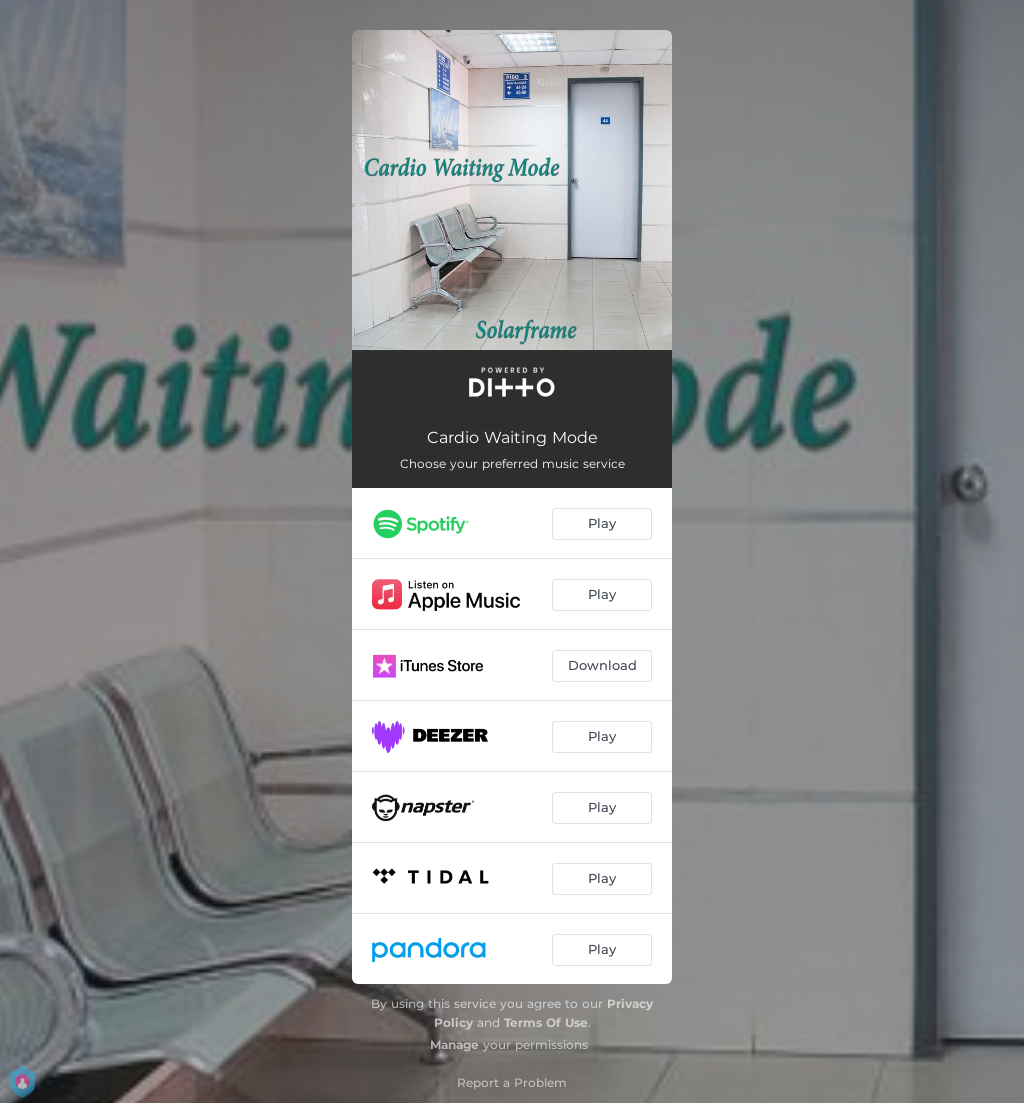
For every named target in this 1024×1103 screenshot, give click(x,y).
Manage (454, 1044)
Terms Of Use (546, 1022)
